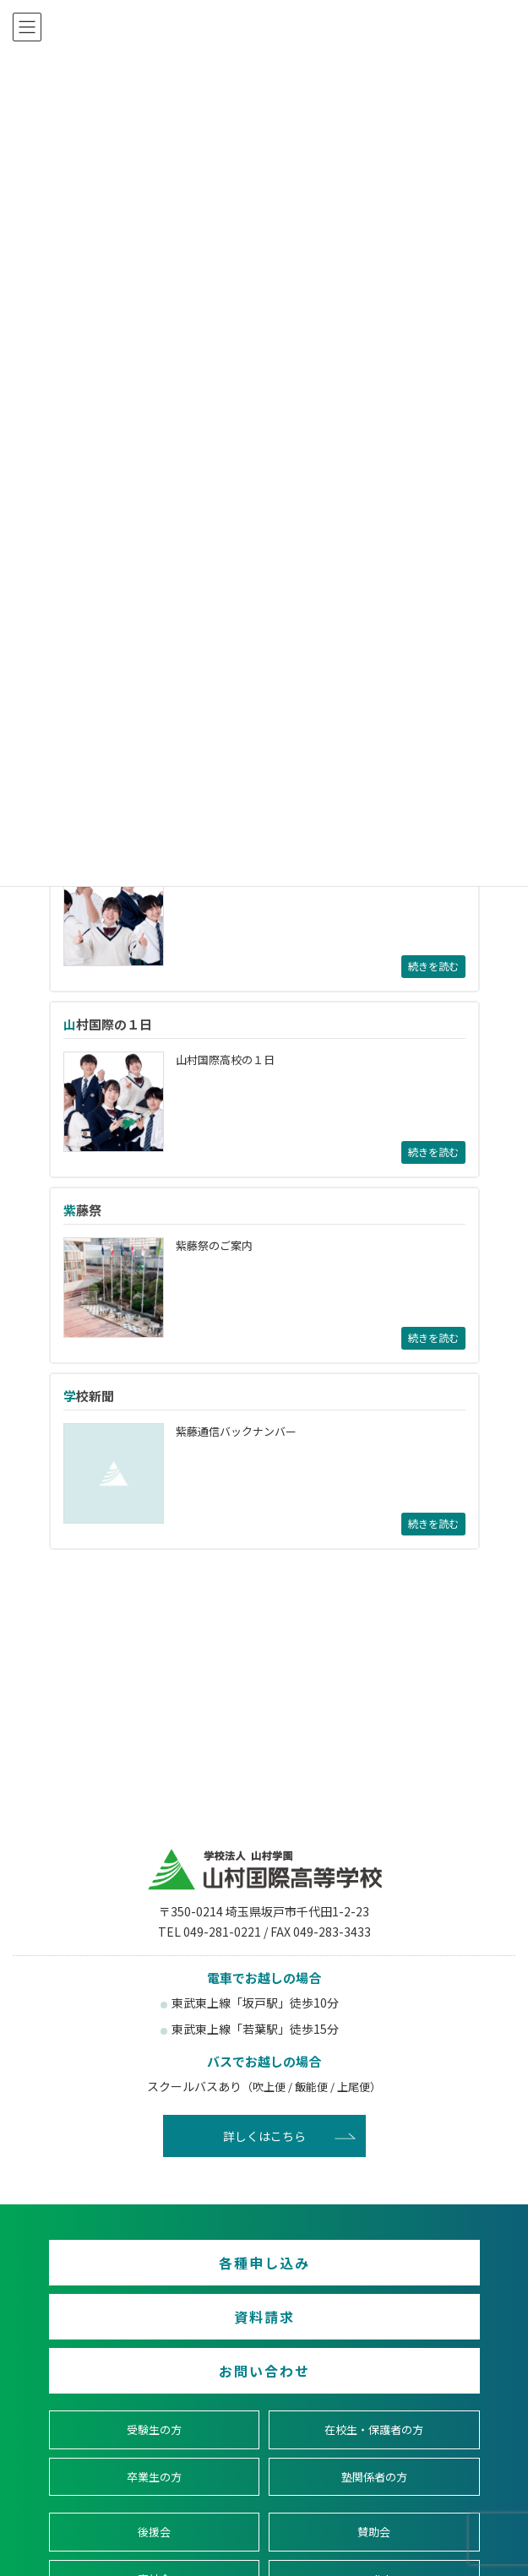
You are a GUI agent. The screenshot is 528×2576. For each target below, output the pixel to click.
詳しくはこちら (264, 2136)
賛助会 (373, 2532)
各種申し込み (264, 2263)
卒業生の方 (154, 2477)
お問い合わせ (264, 2371)
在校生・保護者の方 (373, 2429)
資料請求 (264, 2317)
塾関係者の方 (374, 2477)
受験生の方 (154, 2429)
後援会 (154, 2532)
